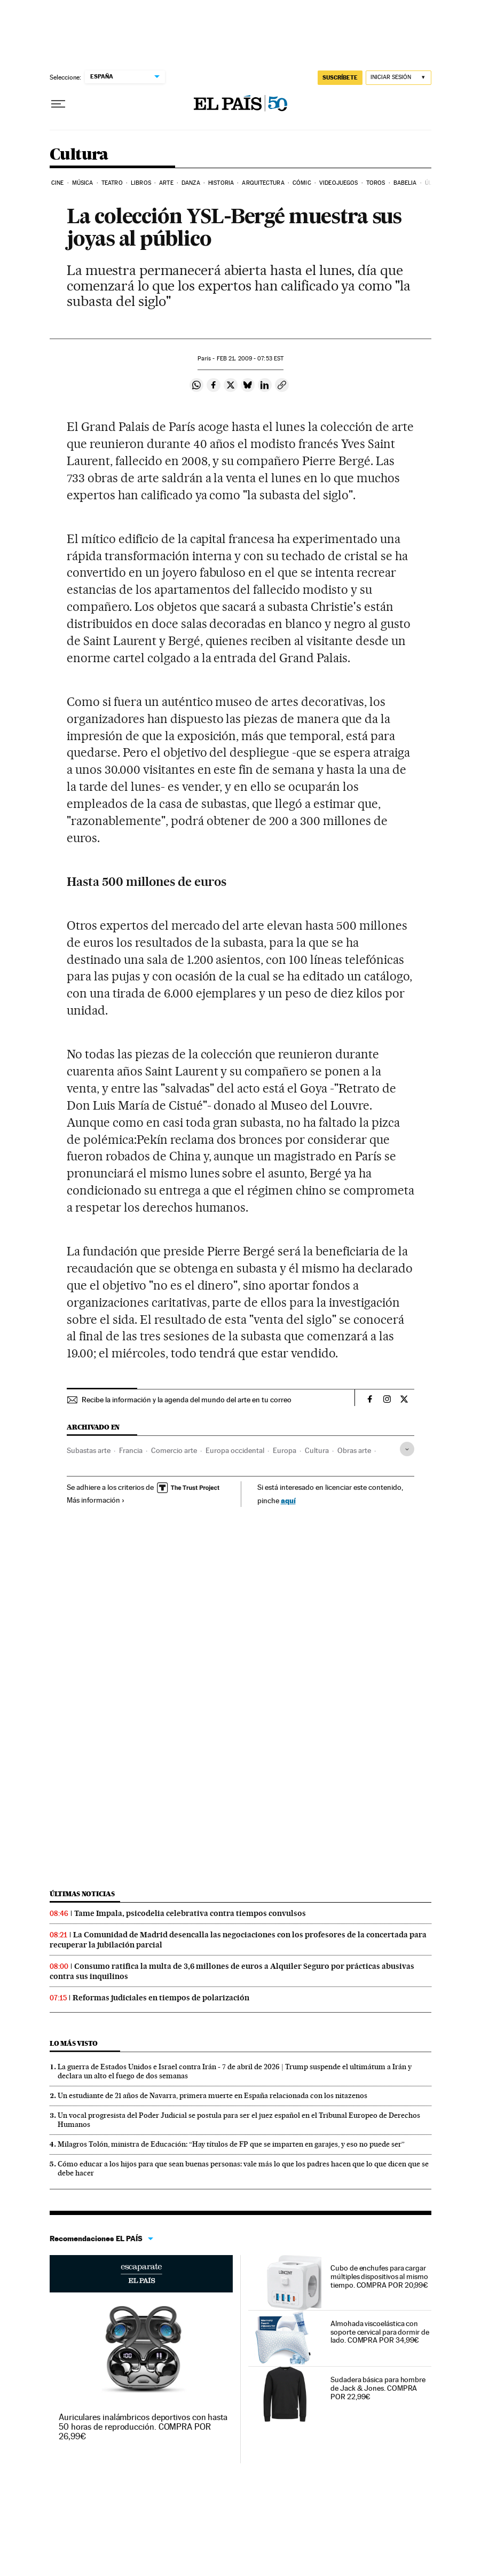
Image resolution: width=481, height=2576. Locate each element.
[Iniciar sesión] (398, 77)
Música (82, 182)
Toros (375, 182)
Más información (96, 1500)
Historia (221, 182)
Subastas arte (89, 1450)
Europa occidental (235, 1450)
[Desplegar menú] (58, 104)
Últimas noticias (82, 1894)
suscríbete (340, 77)
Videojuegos (338, 182)
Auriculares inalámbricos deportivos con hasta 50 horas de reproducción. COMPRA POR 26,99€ (143, 2426)
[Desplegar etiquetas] (407, 1449)
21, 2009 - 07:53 (250, 358)
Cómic (302, 182)
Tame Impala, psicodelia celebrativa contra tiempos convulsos (190, 1913)
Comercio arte (174, 1450)
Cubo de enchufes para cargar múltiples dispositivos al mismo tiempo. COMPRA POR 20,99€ (379, 2276)
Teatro (112, 182)
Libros (141, 182)
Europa (284, 1450)
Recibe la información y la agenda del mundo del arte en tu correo (186, 1399)
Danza (191, 182)
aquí (288, 1500)
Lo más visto (74, 2043)
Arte (166, 182)
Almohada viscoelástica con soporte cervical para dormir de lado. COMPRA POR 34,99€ (379, 2332)
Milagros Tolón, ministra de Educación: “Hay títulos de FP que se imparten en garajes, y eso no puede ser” (231, 2144)
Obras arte (354, 1450)
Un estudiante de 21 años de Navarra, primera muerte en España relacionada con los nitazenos (212, 2095)
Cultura (79, 154)
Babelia (405, 182)
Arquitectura (263, 182)
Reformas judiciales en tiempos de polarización (161, 1997)
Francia (131, 1450)
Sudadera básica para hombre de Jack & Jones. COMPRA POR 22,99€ (377, 2388)
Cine (57, 182)
